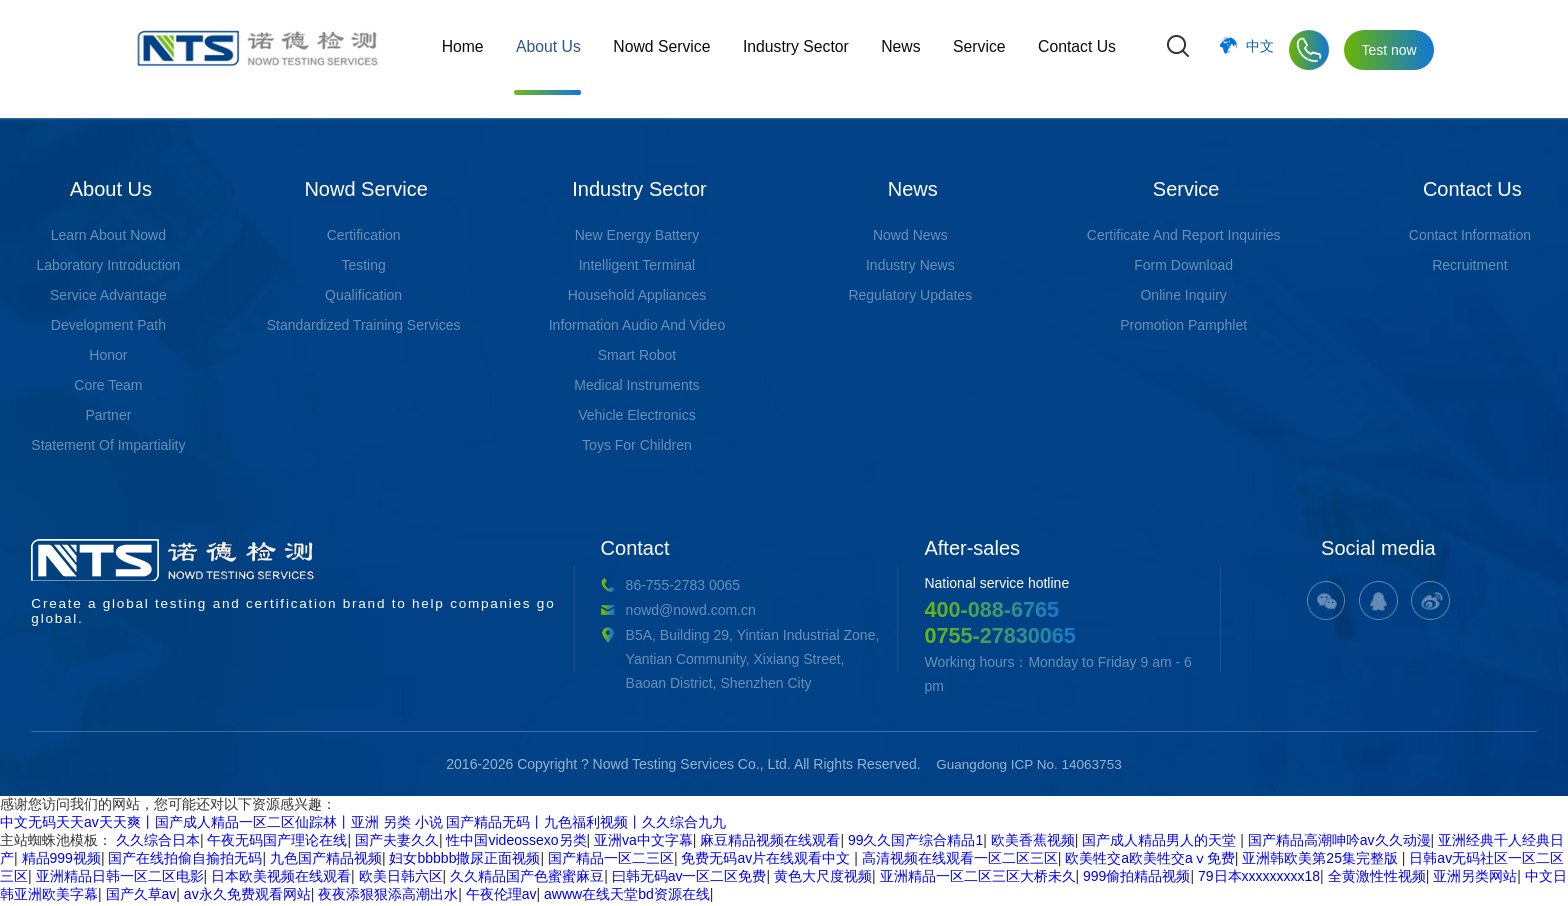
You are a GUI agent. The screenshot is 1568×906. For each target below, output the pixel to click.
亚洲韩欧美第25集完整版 (1321, 860)
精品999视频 (61, 860)
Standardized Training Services (364, 325)
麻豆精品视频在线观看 (770, 842)
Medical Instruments (636, 385)
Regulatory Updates (910, 295)
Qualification (363, 295)
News (904, 49)
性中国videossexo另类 (516, 842)
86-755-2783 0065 (517, 585)
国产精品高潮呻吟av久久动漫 (1339, 842)
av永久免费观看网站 (247, 896)
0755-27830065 (922, 636)
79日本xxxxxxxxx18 (1259, 878)
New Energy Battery (637, 235)
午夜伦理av (501, 896)
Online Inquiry (1183, 295)
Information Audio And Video (637, 325)
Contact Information (1470, 235)
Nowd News (910, 235)
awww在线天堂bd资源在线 (627, 896)
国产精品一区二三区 (611, 860)
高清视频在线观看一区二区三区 (960, 860)
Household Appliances (637, 295)
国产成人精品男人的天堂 (1161, 842)
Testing (363, 265)
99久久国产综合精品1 (915, 842)
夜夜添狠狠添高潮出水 (388, 896)
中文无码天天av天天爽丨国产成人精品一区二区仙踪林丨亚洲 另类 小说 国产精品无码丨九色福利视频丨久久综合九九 (363, 824)
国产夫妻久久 (397, 842)
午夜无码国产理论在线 (277, 842)
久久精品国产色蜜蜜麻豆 (527, 878)
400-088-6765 (912, 609)
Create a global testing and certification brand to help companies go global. (219, 583)
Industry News (910, 265)
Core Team (108, 385)
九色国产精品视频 (326, 860)
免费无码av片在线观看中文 (767, 860)
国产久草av (141, 896)
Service (980, 49)
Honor (108, 355)
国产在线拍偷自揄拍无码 (185, 860)
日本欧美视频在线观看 (281, 878)
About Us (555, 49)
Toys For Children (637, 445)
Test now (1388, 50)
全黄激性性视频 (1377, 878)
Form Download (1183, 265)
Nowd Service (667, 49)
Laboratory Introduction (108, 265)
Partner (108, 415)
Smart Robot (637, 355)
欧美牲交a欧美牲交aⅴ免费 (1150, 860)
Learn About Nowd (108, 235)
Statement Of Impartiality (108, 445)
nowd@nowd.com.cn (525, 610)
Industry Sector (800, 49)
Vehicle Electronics (637, 415)
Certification (364, 235)
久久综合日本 (158, 842)
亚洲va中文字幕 (643, 842)
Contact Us (1076, 49)
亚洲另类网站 (1475, 878)
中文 (1260, 50)
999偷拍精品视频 (1136, 878)
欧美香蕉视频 (1033, 842)
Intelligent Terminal (637, 265)
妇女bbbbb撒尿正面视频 (464, 860)
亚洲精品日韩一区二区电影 (120, 878)
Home (470, 49)
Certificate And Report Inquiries (1184, 235)
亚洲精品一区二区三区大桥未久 (978, 878)
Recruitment (1469, 265)
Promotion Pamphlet (1183, 325)
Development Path (108, 325)
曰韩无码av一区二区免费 (689, 878)
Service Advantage (108, 295)
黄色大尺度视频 (823, 878)
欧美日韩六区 (401, 878)
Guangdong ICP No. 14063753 (1029, 766)
